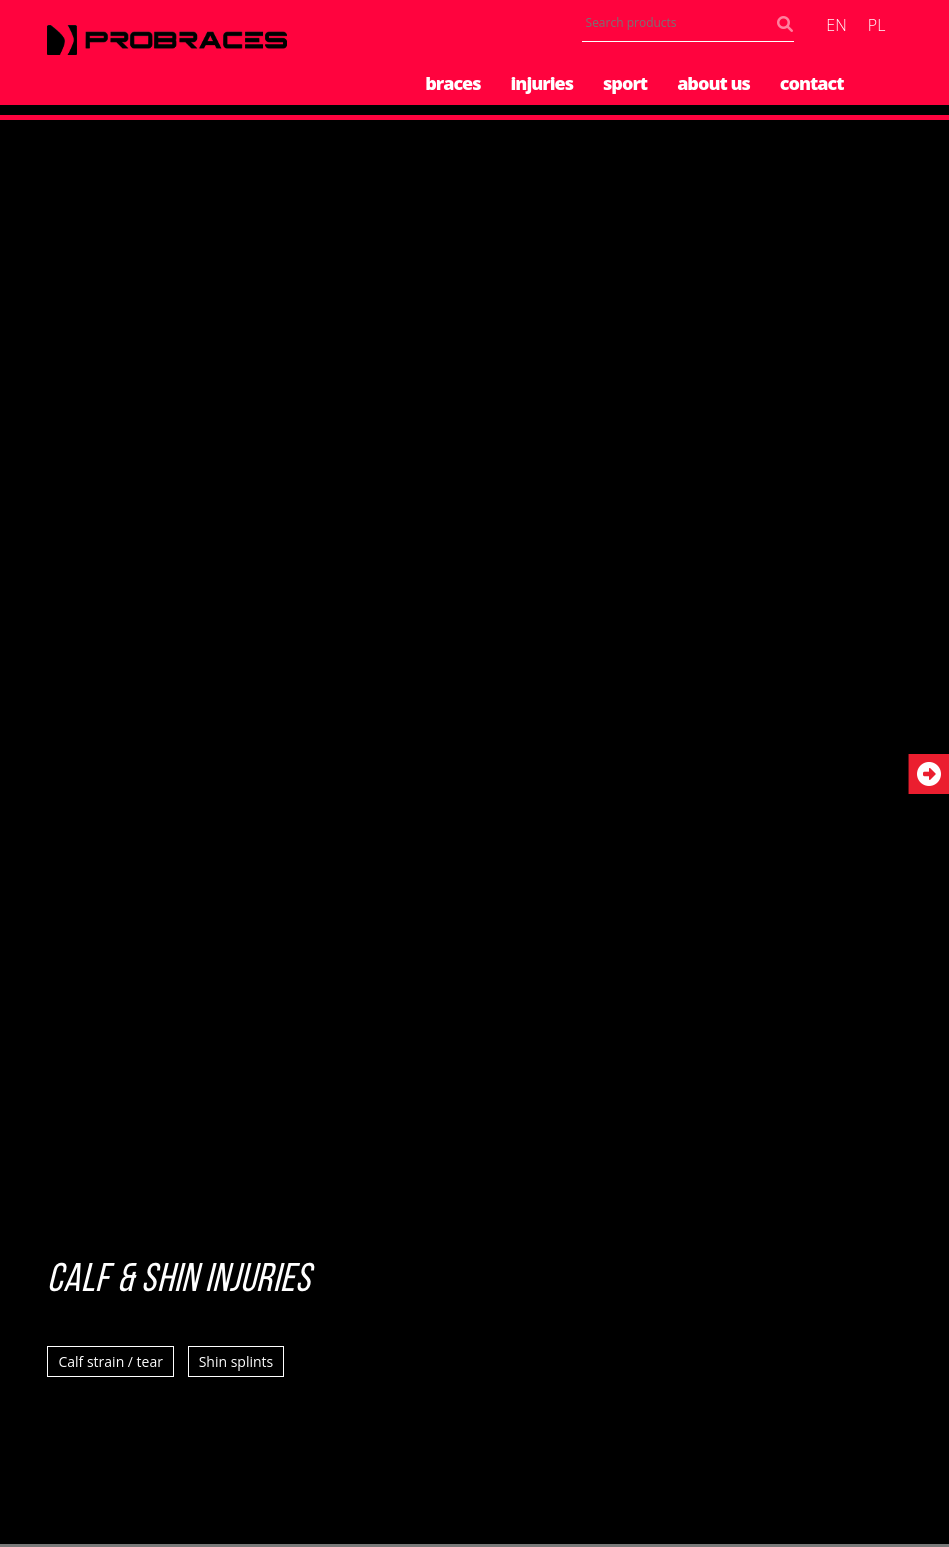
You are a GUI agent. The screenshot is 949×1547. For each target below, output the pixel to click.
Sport (625, 83)
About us (713, 83)
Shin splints (236, 1361)
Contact (812, 83)
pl (877, 25)
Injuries (542, 83)
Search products (789, 28)
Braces (452, 83)
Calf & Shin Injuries (179, 1281)
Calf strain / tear (110, 1361)
